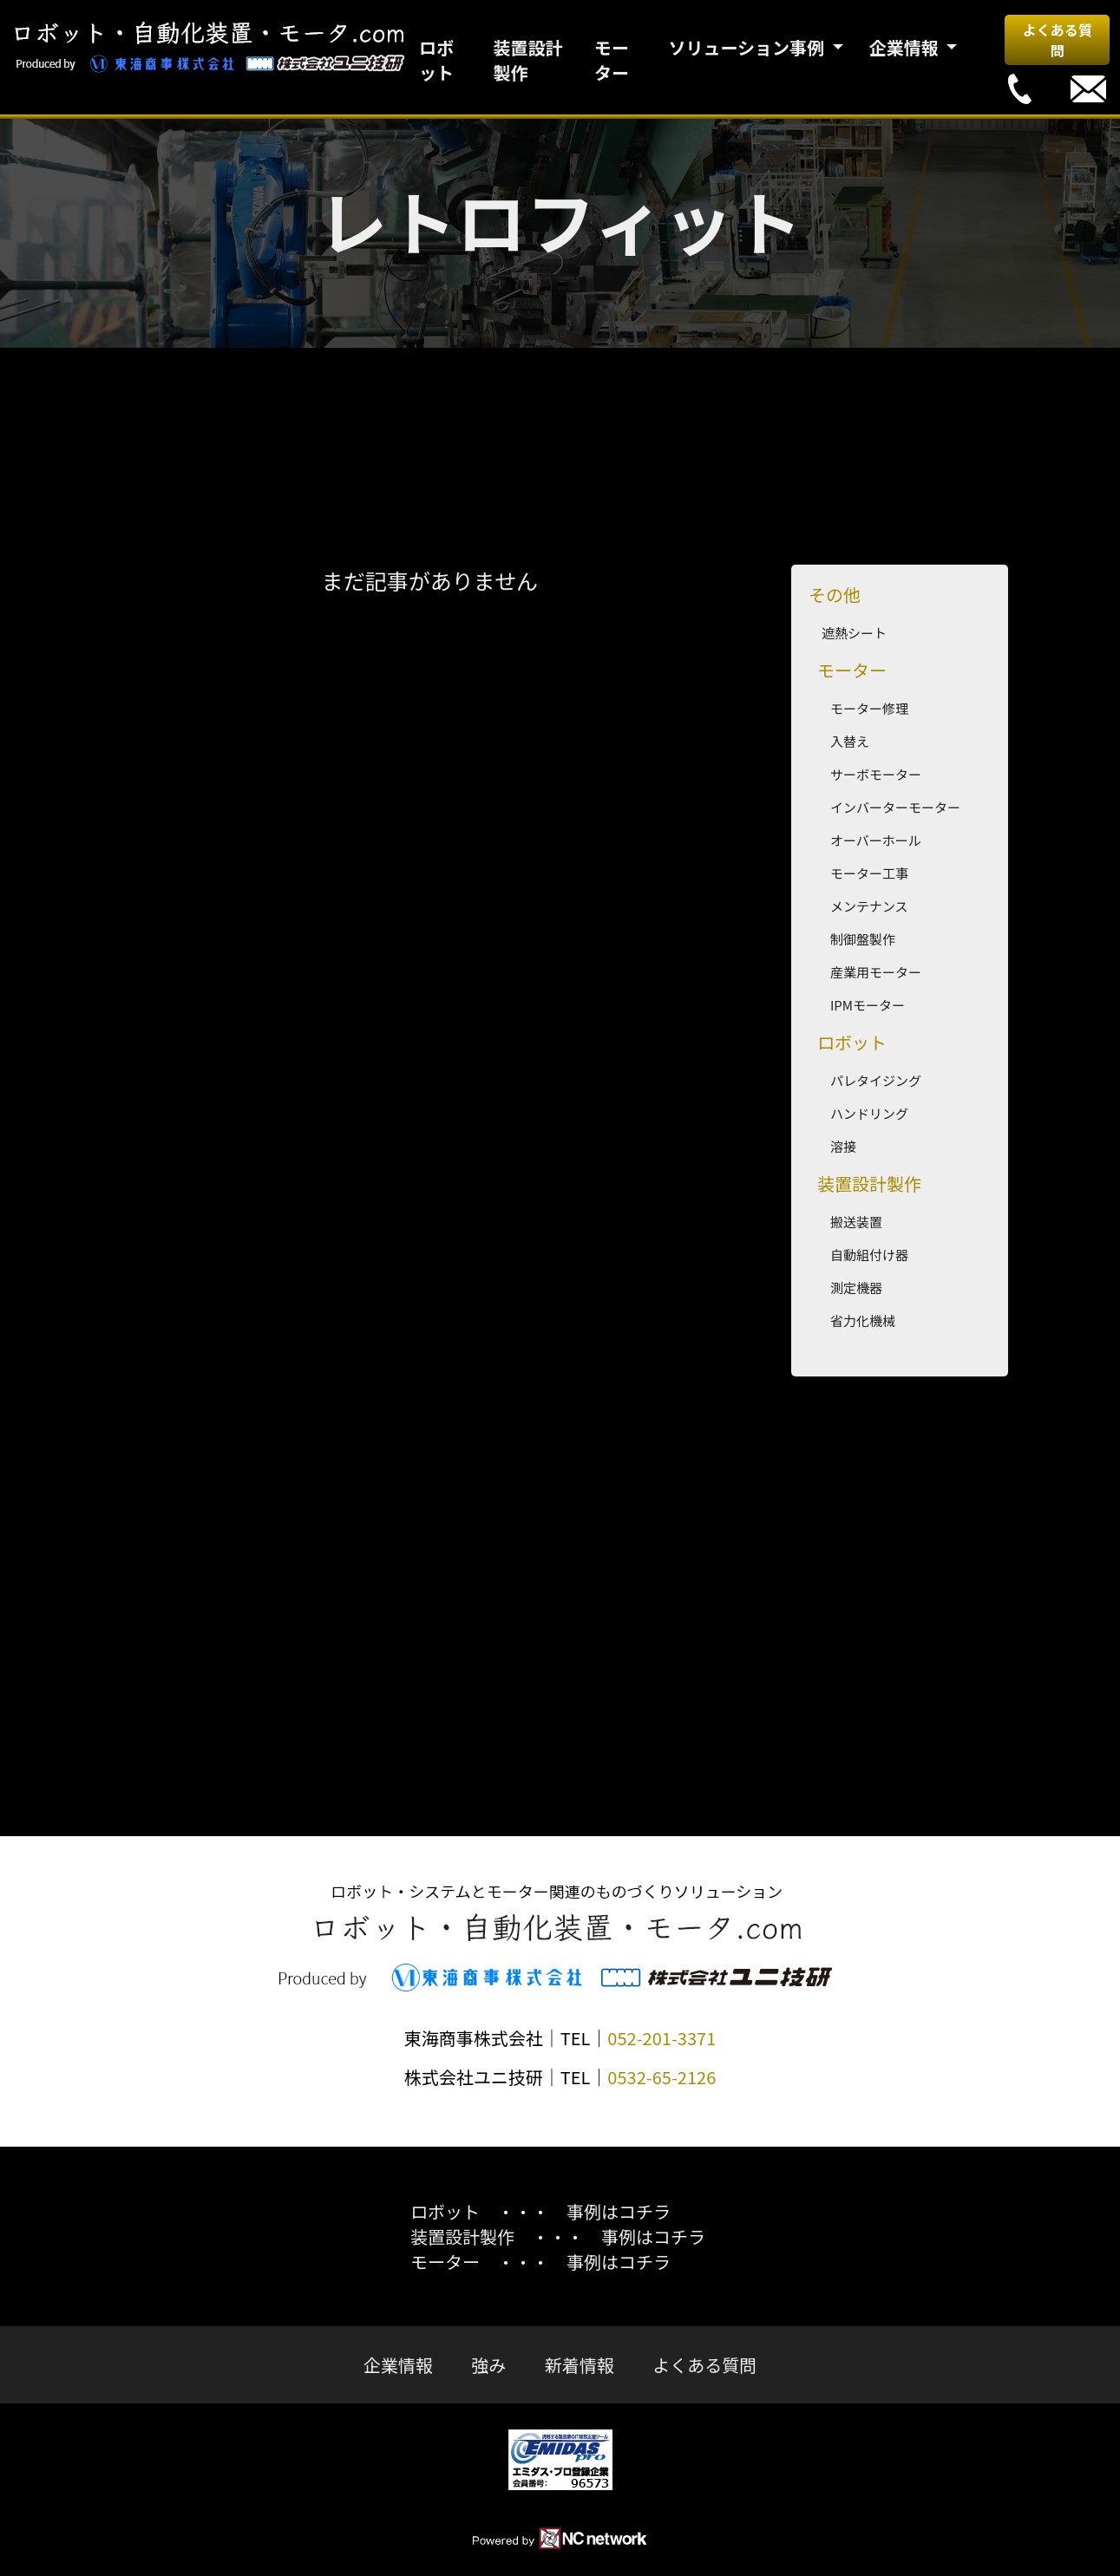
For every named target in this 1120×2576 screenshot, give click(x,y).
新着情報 (579, 2364)
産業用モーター (875, 972)
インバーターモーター (895, 807)
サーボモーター (875, 774)
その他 (835, 594)
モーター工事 (869, 873)
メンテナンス (869, 906)
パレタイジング (875, 1080)
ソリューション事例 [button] (748, 47)
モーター (611, 60)
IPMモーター (867, 1005)
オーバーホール (875, 840)
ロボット (436, 60)
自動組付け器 (869, 1255)
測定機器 (856, 1287)
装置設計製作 (527, 60)
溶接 (843, 1146)
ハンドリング (869, 1113)
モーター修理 (869, 708)
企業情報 (398, 2364)
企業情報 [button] (906, 47)
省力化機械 (862, 1320)
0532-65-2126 (661, 2076)
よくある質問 (1057, 40)
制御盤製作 (862, 939)
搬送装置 (856, 1222)
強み (488, 2364)
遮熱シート (854, 633)
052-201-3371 (661, 2037)
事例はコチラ (619, 2211)
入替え (849, 741)
